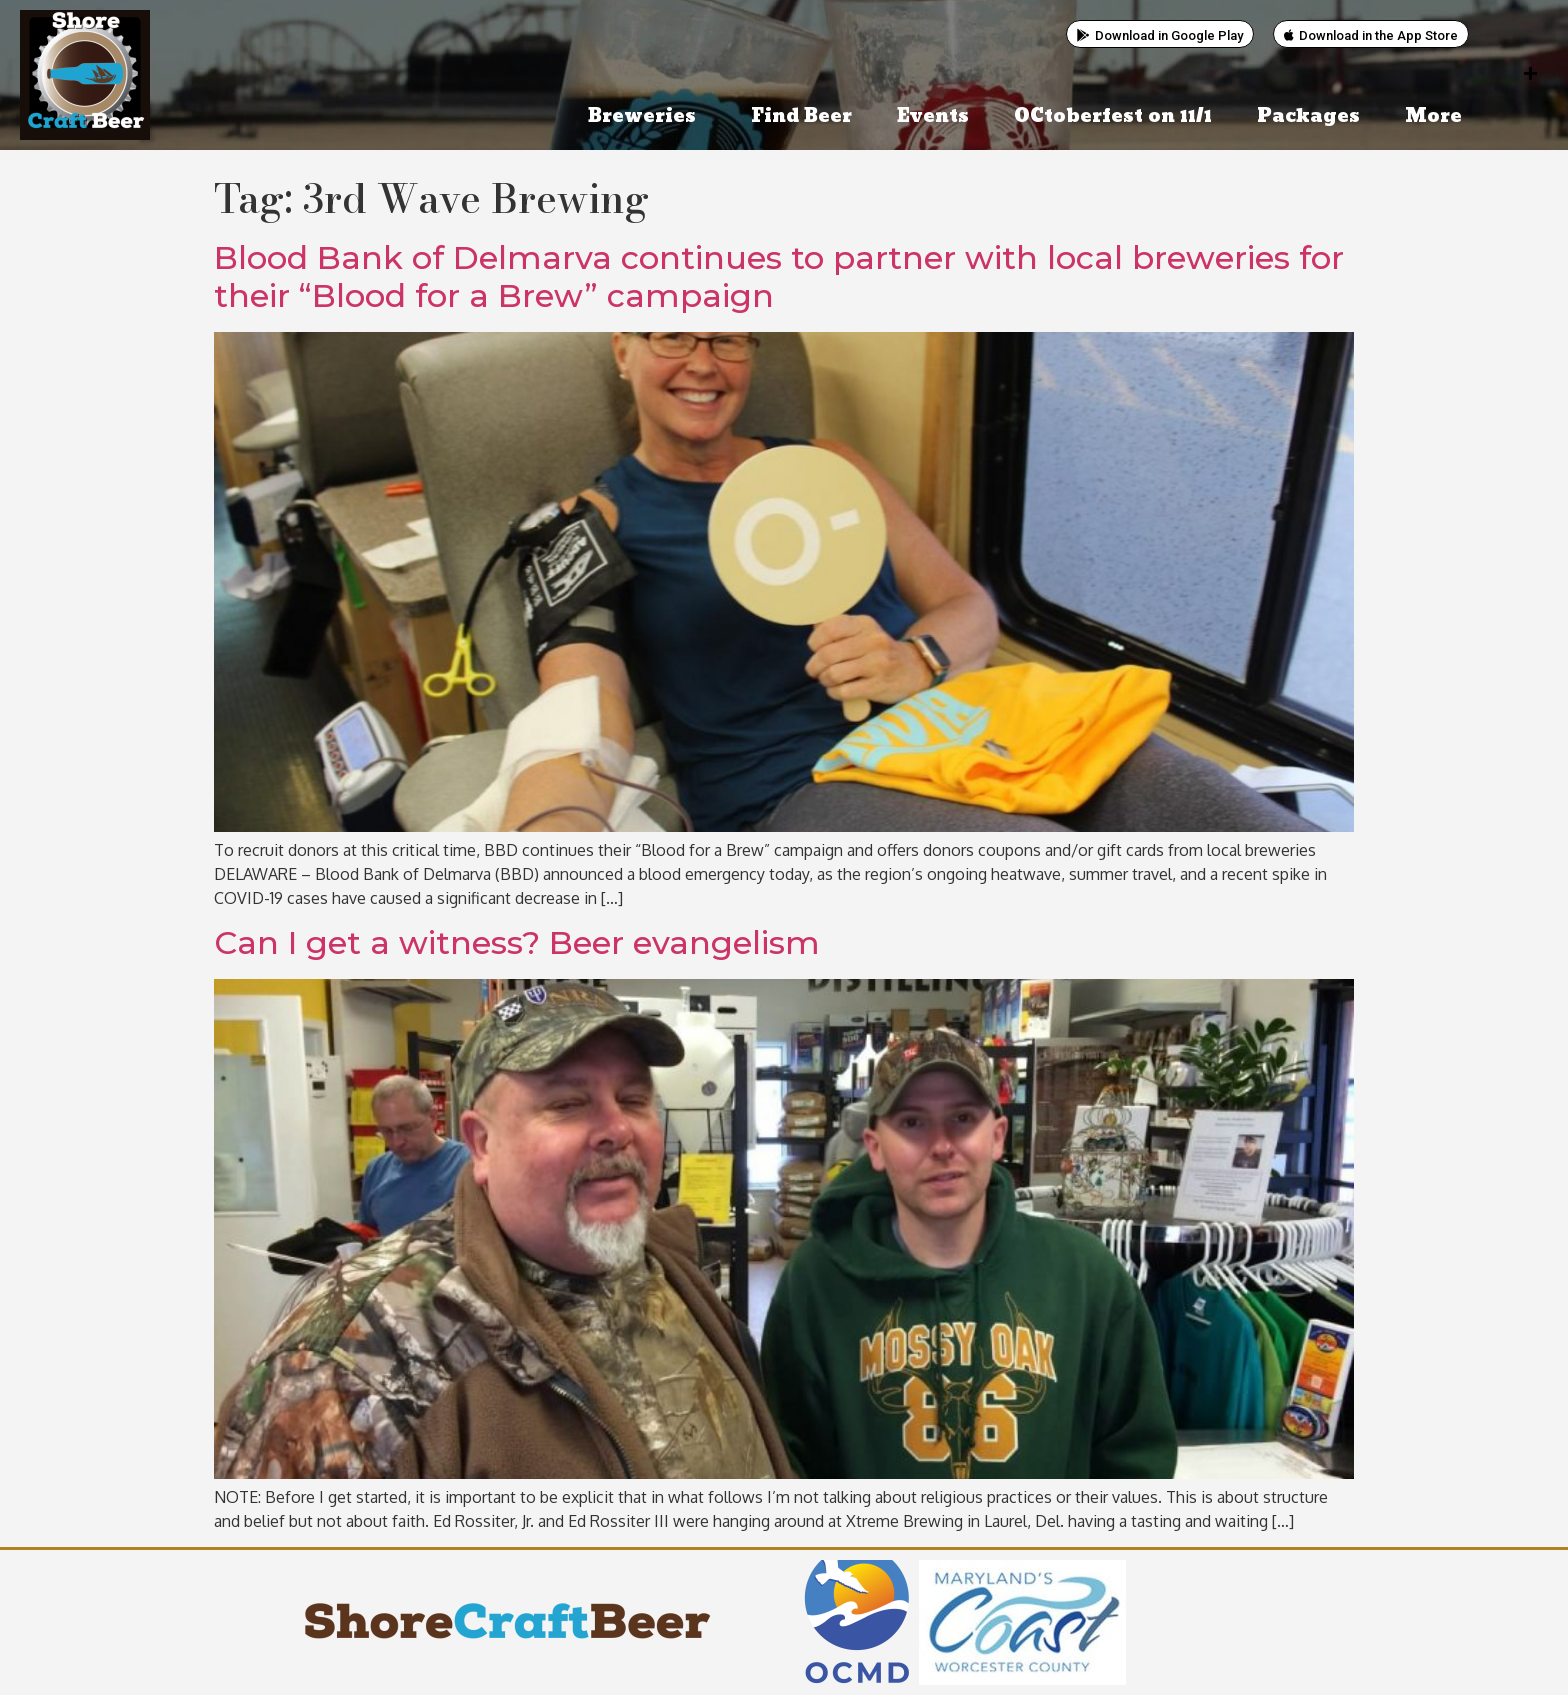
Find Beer (801, 116)
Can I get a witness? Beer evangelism (517, 942)
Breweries (647, 116)
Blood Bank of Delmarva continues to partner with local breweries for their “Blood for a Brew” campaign (779, 276)
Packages (1308, 116)
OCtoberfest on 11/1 (1113, 116)
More (1438, 116)
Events (933, 116)
